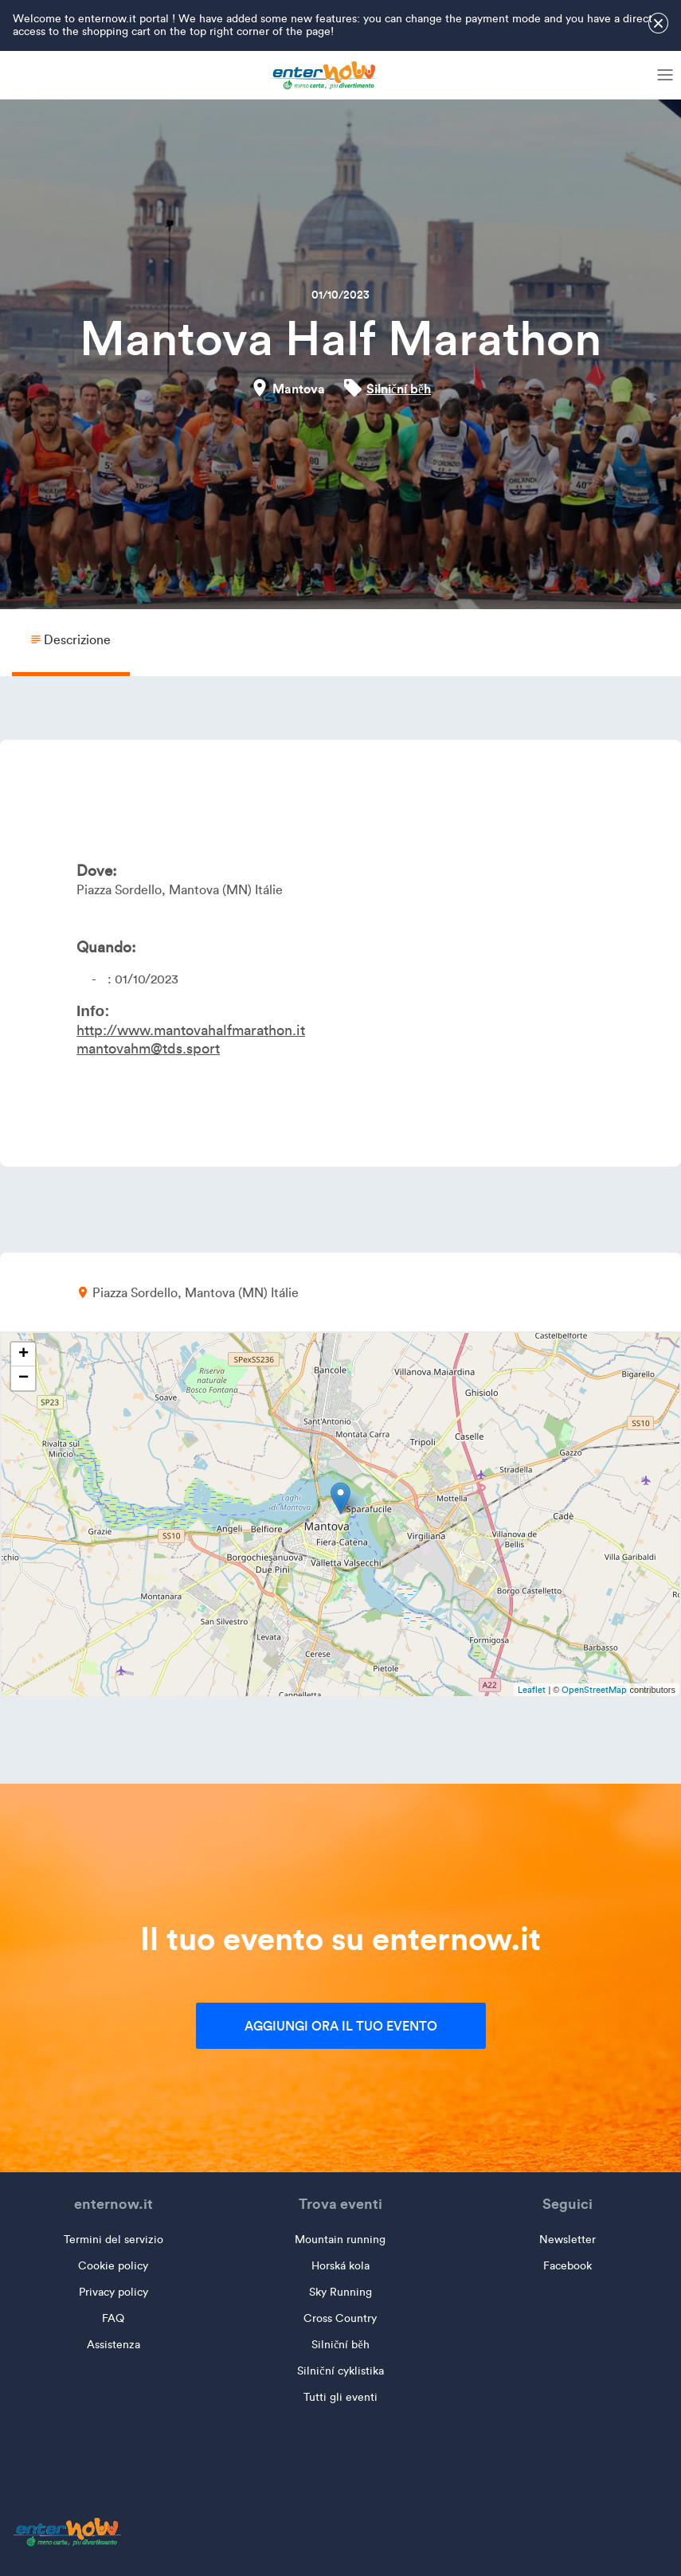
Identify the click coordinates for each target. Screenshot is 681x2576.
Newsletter (567, 2239)
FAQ (113, 2318)
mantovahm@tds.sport (148, 1048)
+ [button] (23, 1354)
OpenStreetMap (594, 1689)
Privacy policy (113, 2292)
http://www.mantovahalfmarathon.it (190, 1030)
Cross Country (340, 2318)
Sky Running (340, 2292)
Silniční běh (398, 389)
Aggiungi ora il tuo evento (341, 2026)
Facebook (567, 2266)
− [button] (23, 1378)
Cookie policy (113, 2266)
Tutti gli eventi (340, 2397)
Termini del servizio (113, 2239)
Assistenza (113, 2344)
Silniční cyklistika (340, 2371)
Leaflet (532, 1689)
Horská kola (340, 2266)
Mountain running (340, 2239)
